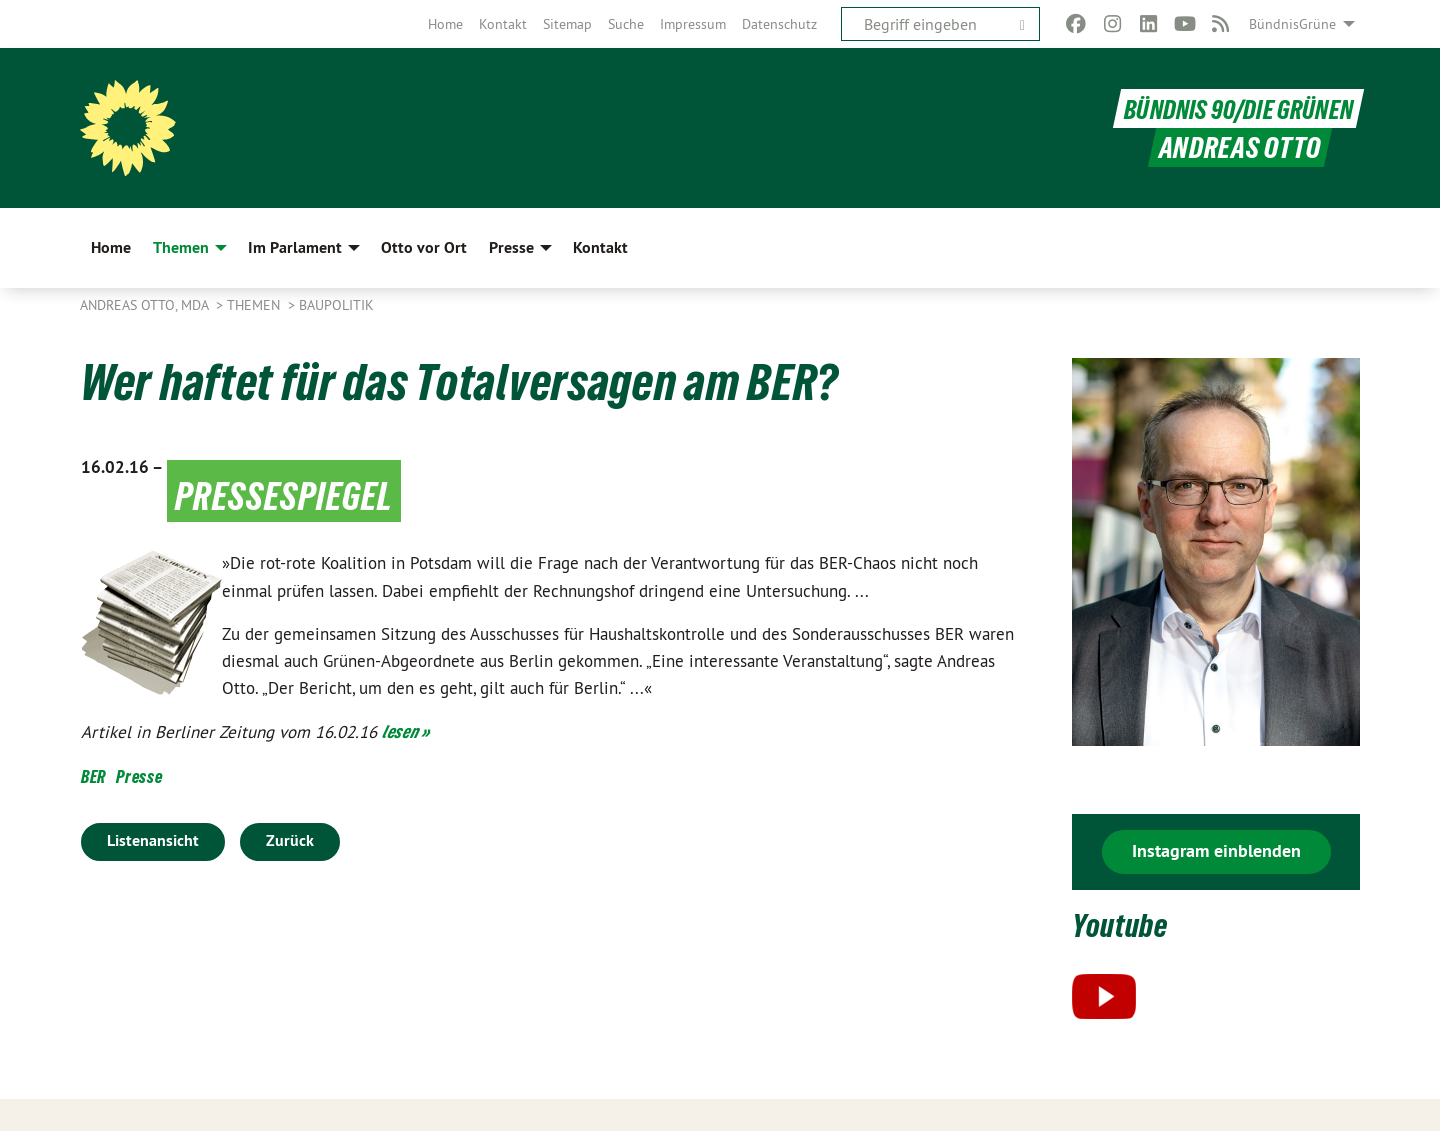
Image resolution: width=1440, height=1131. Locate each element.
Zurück (290, 840)
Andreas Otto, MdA (146, 305)
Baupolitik (336, 305)
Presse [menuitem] (511, 247)
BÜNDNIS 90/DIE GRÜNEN (1229, 108)
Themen (255, 305)
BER (93, 776)
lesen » (406, 731)
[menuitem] (445, 24)
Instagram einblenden (1216, 850)
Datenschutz (779, 24)
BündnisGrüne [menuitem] (1292, 24)
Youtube (1129, 923)
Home (445, 24)
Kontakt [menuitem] (600, 247)
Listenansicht (153, 840)
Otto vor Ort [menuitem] (424, 247)
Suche (626, 24)
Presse (139, 776)
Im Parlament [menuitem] (295, 247)
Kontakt (503, 24)
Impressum (693, 24)
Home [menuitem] (111, 247)
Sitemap (567, 24)
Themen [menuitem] (181, 247)
